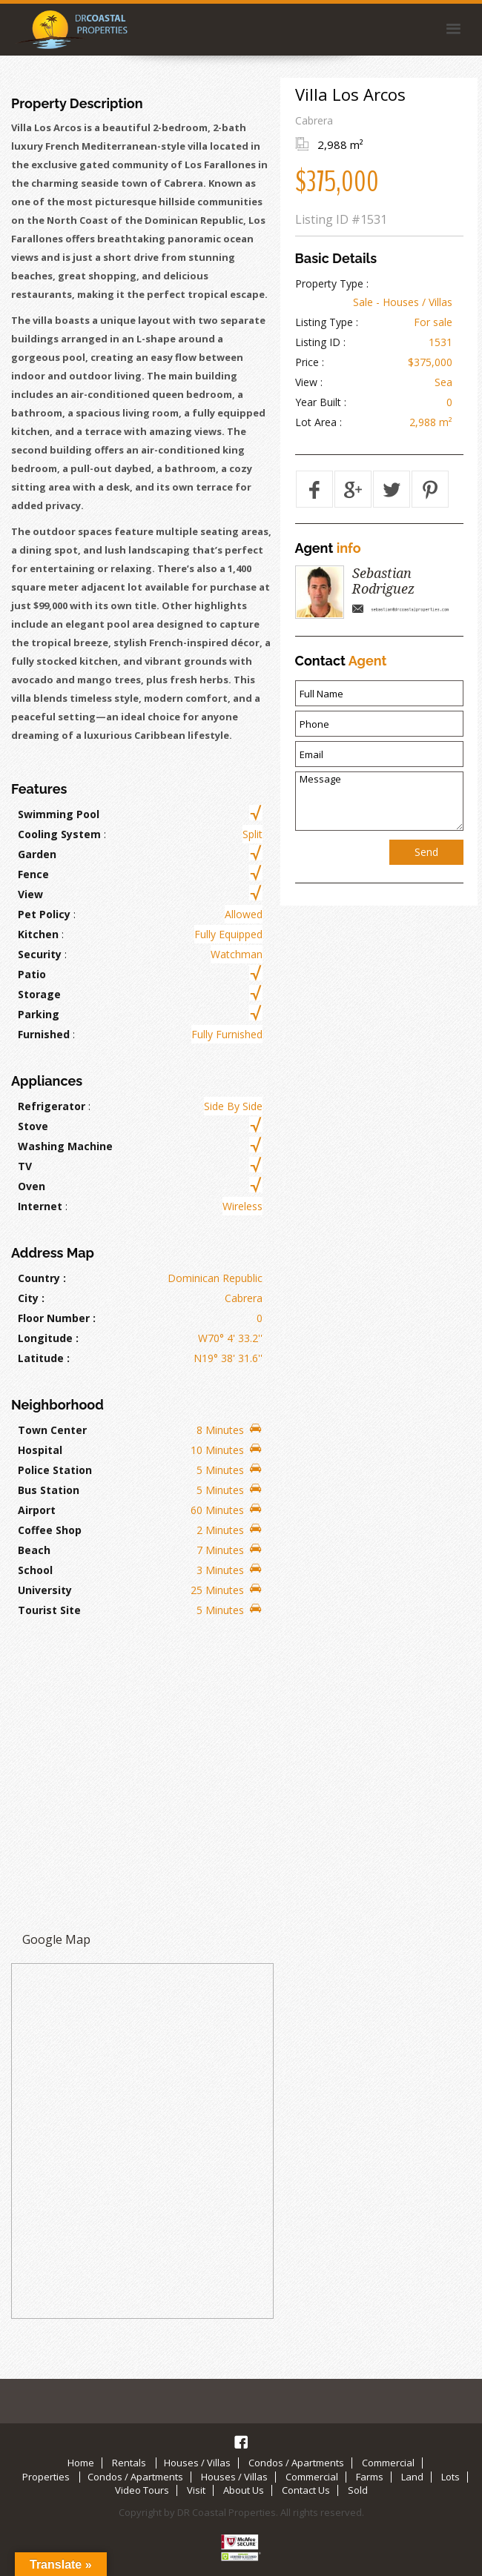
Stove (33, 1126)
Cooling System (59, 834)
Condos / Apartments (296, 2462)
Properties (46, 2476)
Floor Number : (57, 1318)
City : (31, 1298)
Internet (40, 1206)
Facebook (241, 2442)
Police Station (55, 1470)
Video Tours (142, 2490)
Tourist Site (49, 1610)
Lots (450, 2476)
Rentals (129, 2462)
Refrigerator (51, 1106)
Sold (358, 2490)
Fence (33, 874)
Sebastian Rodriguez (383, 581)
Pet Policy (44, 914)
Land (412, 2476)
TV (25, 1166)
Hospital (40, 1450)
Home (80, 2462)
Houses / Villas (197, 2462)
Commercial (388, 2462)
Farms (369, 2476)
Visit (196, 2490)
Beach (34, 1550)
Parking (38, 1014)
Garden (37, 854)
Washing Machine (65, 1146)
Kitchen (38, 934)
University (45, 1590)
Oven (31, 1186)
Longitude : (48, 1338)
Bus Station (48, 1490)
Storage (39, 994)
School (35, 1570)
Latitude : (44, 1358)
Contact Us (306, 2490)
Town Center (52, 1430)
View (30, 894)
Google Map (56, 1939)
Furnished (44, 1034)
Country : (42, 1278)
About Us (243, 2490)
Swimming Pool (58, 814)
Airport (37, 1510)
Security (40, 954)
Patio (32, 974)
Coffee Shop (50, 1530)
